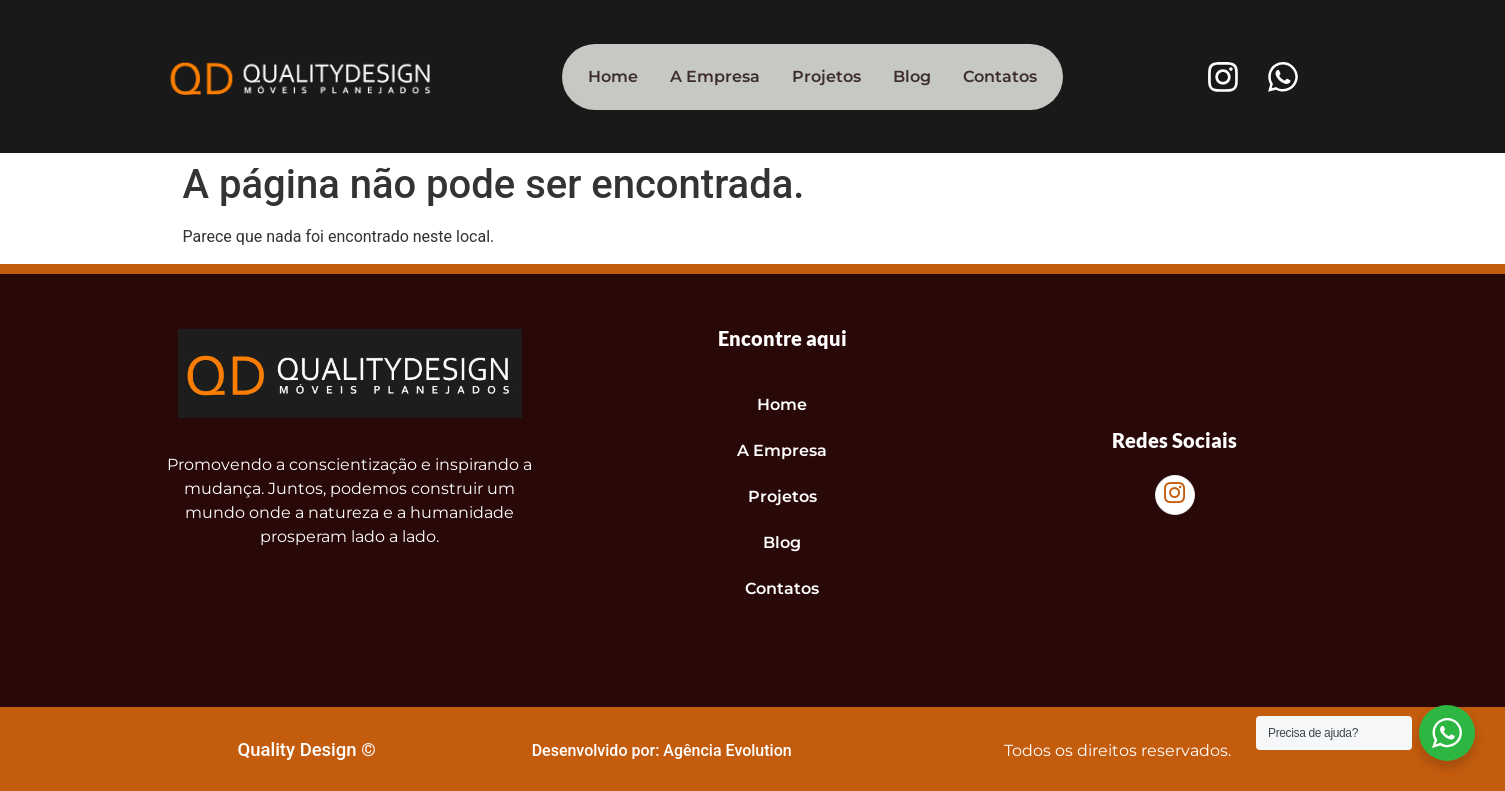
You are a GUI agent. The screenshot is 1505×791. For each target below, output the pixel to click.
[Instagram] (1175, 495)
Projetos (826, 76)
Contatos (1000, 76)
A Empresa (715, 76)
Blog (912, 76)
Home (613, 76)
